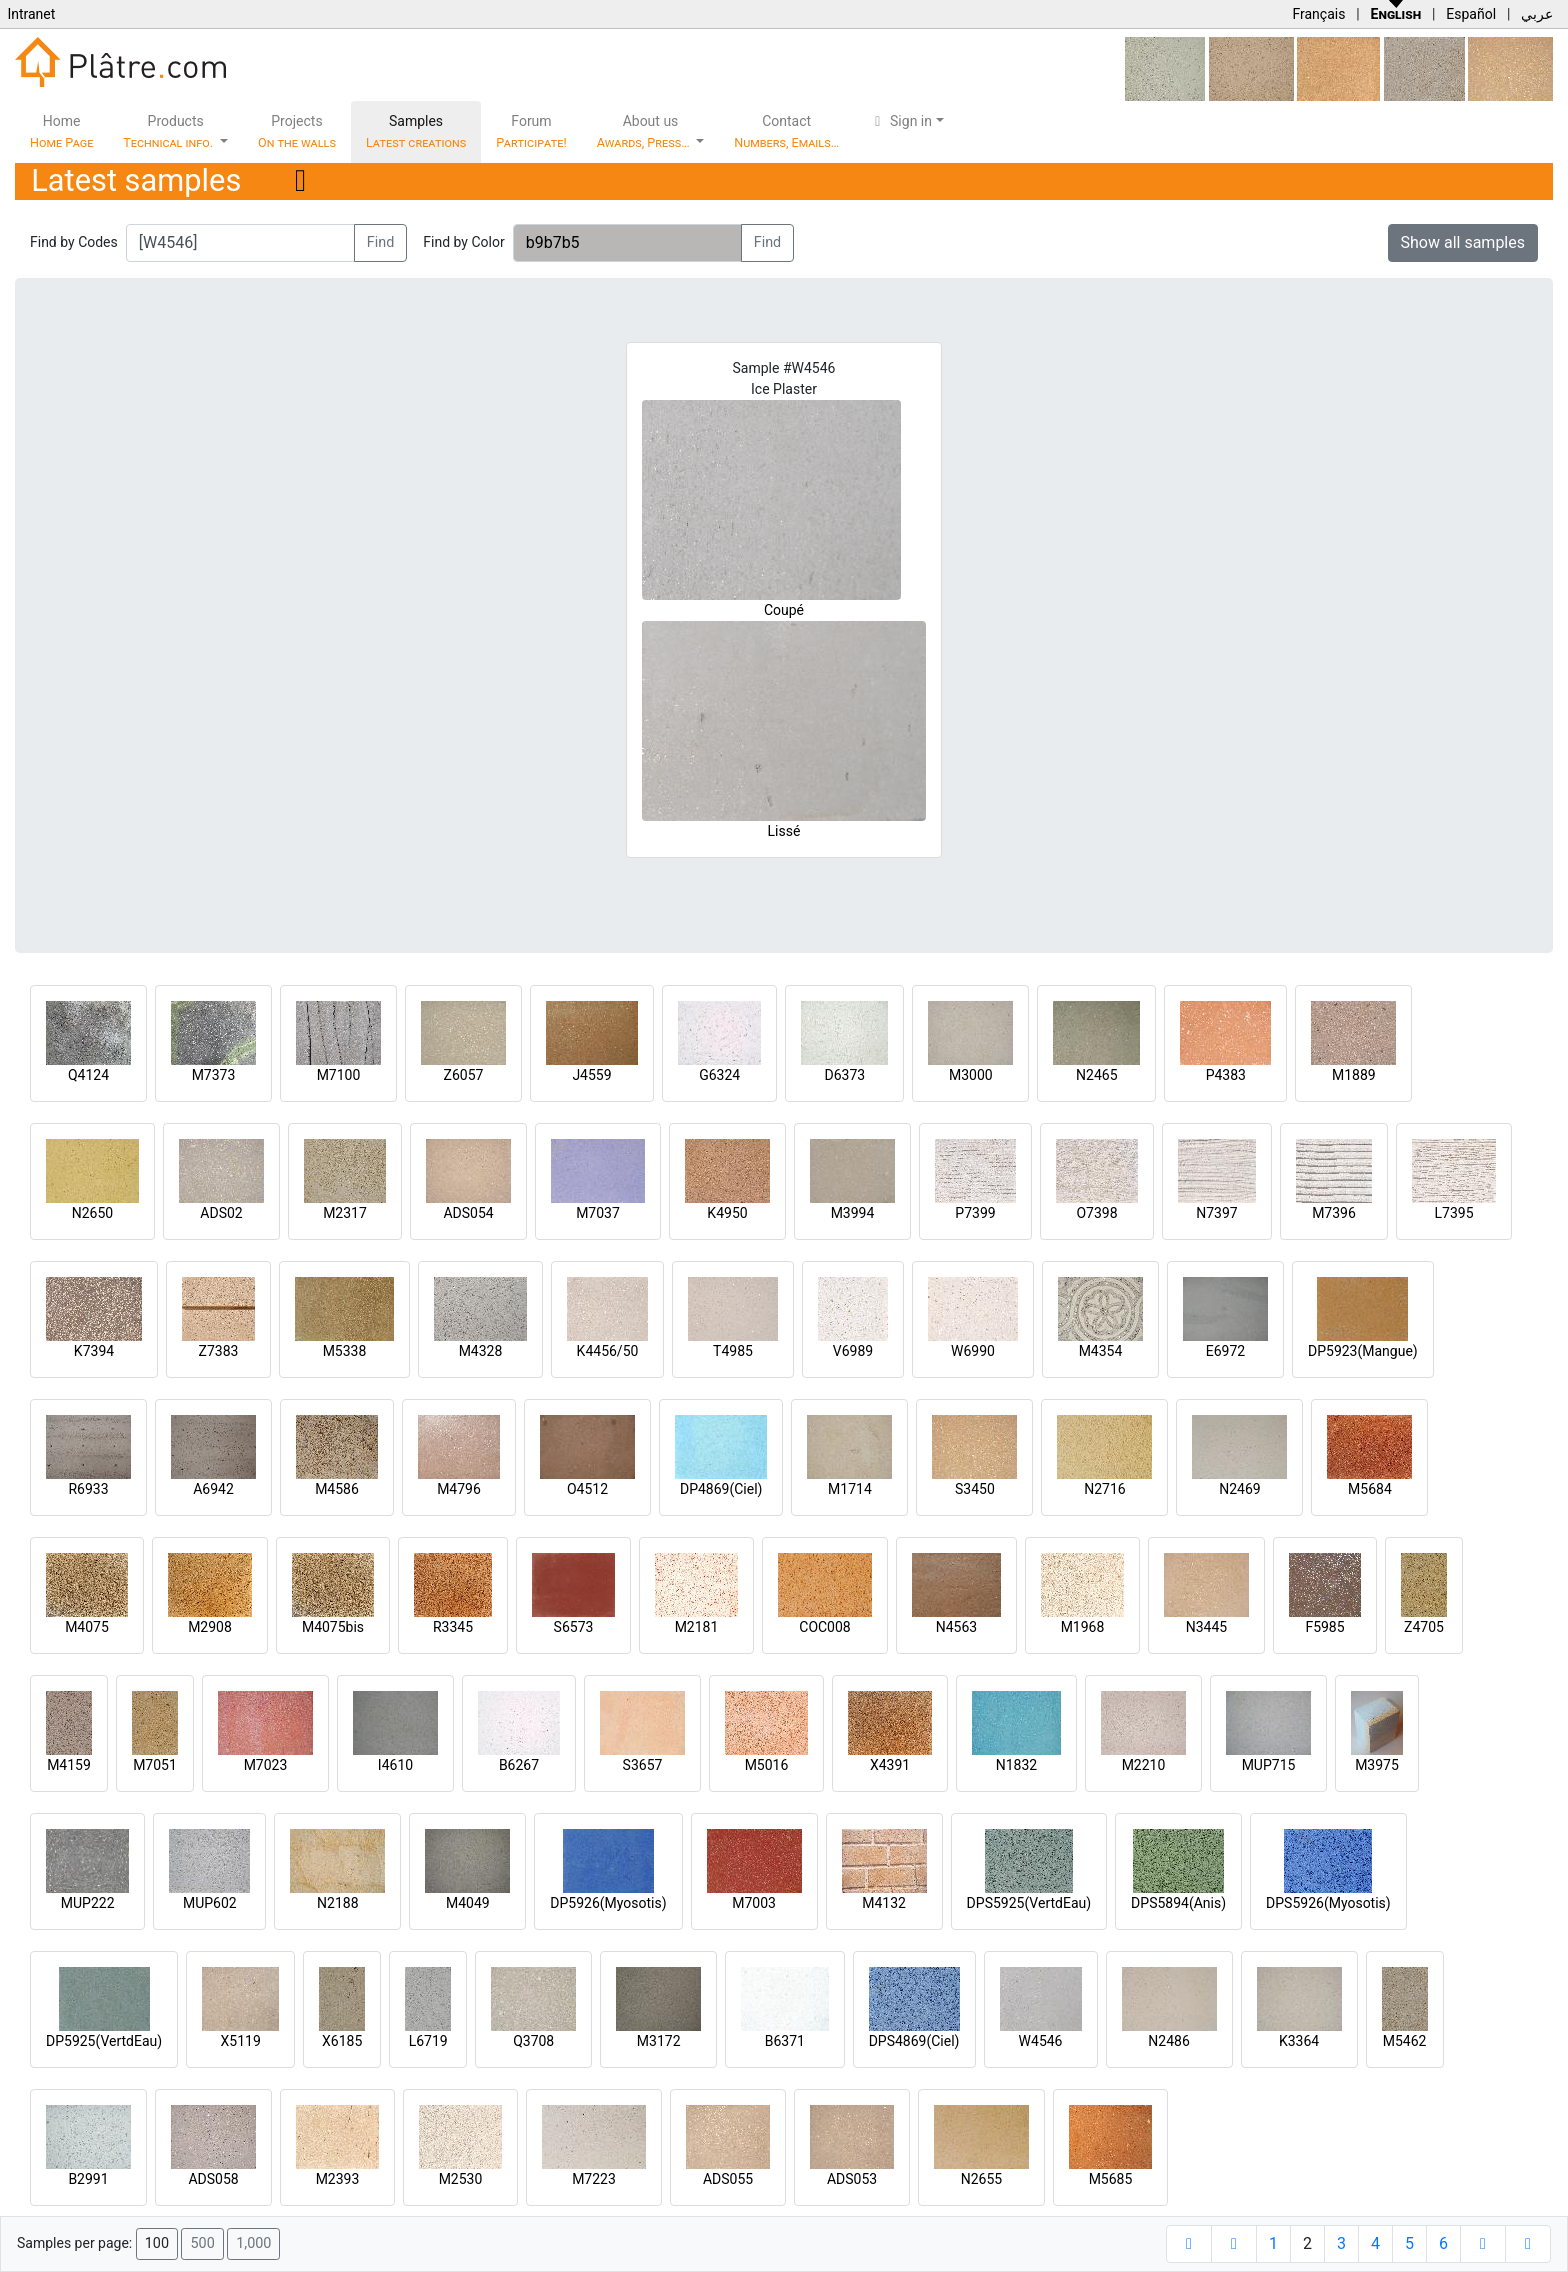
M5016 (767, 1765)
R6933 (88, 1489)
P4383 (1226, 1075)
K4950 (727, 1213)
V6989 (853, 1351)
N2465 (1096, 1075)
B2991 (88, 2179)
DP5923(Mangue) (1363, 1351)
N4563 (956, 1627)
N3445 (1206, 1627)
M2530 (461, 2179)
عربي (1537, 14)
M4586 (337, 1489)
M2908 (210, 1627)
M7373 (214, 1075)
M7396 (1334, 1213)
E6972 (1225, 1351)
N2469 (1239, 1489)
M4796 (459, 1489)
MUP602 (210, 1903)
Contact (786, 131)
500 (202, 2243)
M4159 (69, 1765)
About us (645, 131)
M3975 (1377, 1765)
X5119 (241, 2041)
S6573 (574, 1627)
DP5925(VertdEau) (104, 2041)
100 (157, 2243)
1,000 (253, 2243)
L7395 (1453, 1213)
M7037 (598, 1213)
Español (1471, 14)
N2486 (1168, 2041)
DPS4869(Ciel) (914, 2041)
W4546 (1041, 2041)
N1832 (1016, 1765)
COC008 (824, 1627)
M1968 (1083, 1627)
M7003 (754, 1903)
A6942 (213, 1489)
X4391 (890, 1765)
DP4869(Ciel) (721, 1489)
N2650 (92, 1213)
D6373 (844, 1075)
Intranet (31, 14)
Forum (531, 131)
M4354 (1101, 1351)
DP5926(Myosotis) (608, 1903)
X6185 (342, 2041)
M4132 (884, 1903)
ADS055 (728, 2179)
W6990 (973, 1351)
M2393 (338, 2179)
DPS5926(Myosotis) (1328, 1903)
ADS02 (221, 1213)
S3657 (643, 1765)
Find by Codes (74, 242)
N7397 (1216, 1213)
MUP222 (88, 1903)
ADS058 (213, 2179)
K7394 (94, 1351)
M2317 (345, 1213)
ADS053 (852, 2179)
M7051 (155, 1765)
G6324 (719, 1075)
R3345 (453, 1627)
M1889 (1354, 1075)
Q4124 (88, 1075)
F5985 (1324, 1627)
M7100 (339, 1075)
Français (1318, 14)
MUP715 (1269, 1765)
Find (381, 242)
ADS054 (468, 1213)
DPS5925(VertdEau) (1029, 1903)
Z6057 (464, 1075)
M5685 (1111, 2179)
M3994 (853, 1213)
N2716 (1104, 1489)
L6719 (428, 2041)
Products (169, 131)
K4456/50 (608, 1351)
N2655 (981, 2179)
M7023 (266, 1765)
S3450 (975, 1489)
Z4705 (1424, 1627)
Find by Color (463, 242)
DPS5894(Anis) (1178, 1903)
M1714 (850, 1489)
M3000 (971, 1075)
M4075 (87, 1627)
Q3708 (533, 2041)
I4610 (395, 1765)
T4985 (733, 1351)
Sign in (900, 121)
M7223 (594, 2179)
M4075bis (333, 1627)
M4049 (468, 1903)
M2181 (697, 1627)
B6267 (519, 1765)
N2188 (337, 1903)
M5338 (345, 1351)
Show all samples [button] (1463, 242)
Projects (297, 131)
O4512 (587, 1489)
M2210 (1144, 1765)
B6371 (785, 2041)
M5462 (1405, 2041)
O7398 (1096, 1213)
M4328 (481, 1351)
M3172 (659, 2041)
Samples (416, 131)
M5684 (1370, 1489)
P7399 (975, 1213)
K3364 (1299, 2041)
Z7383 (219, 1351)
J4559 (591, 1075)
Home (61, 131)
